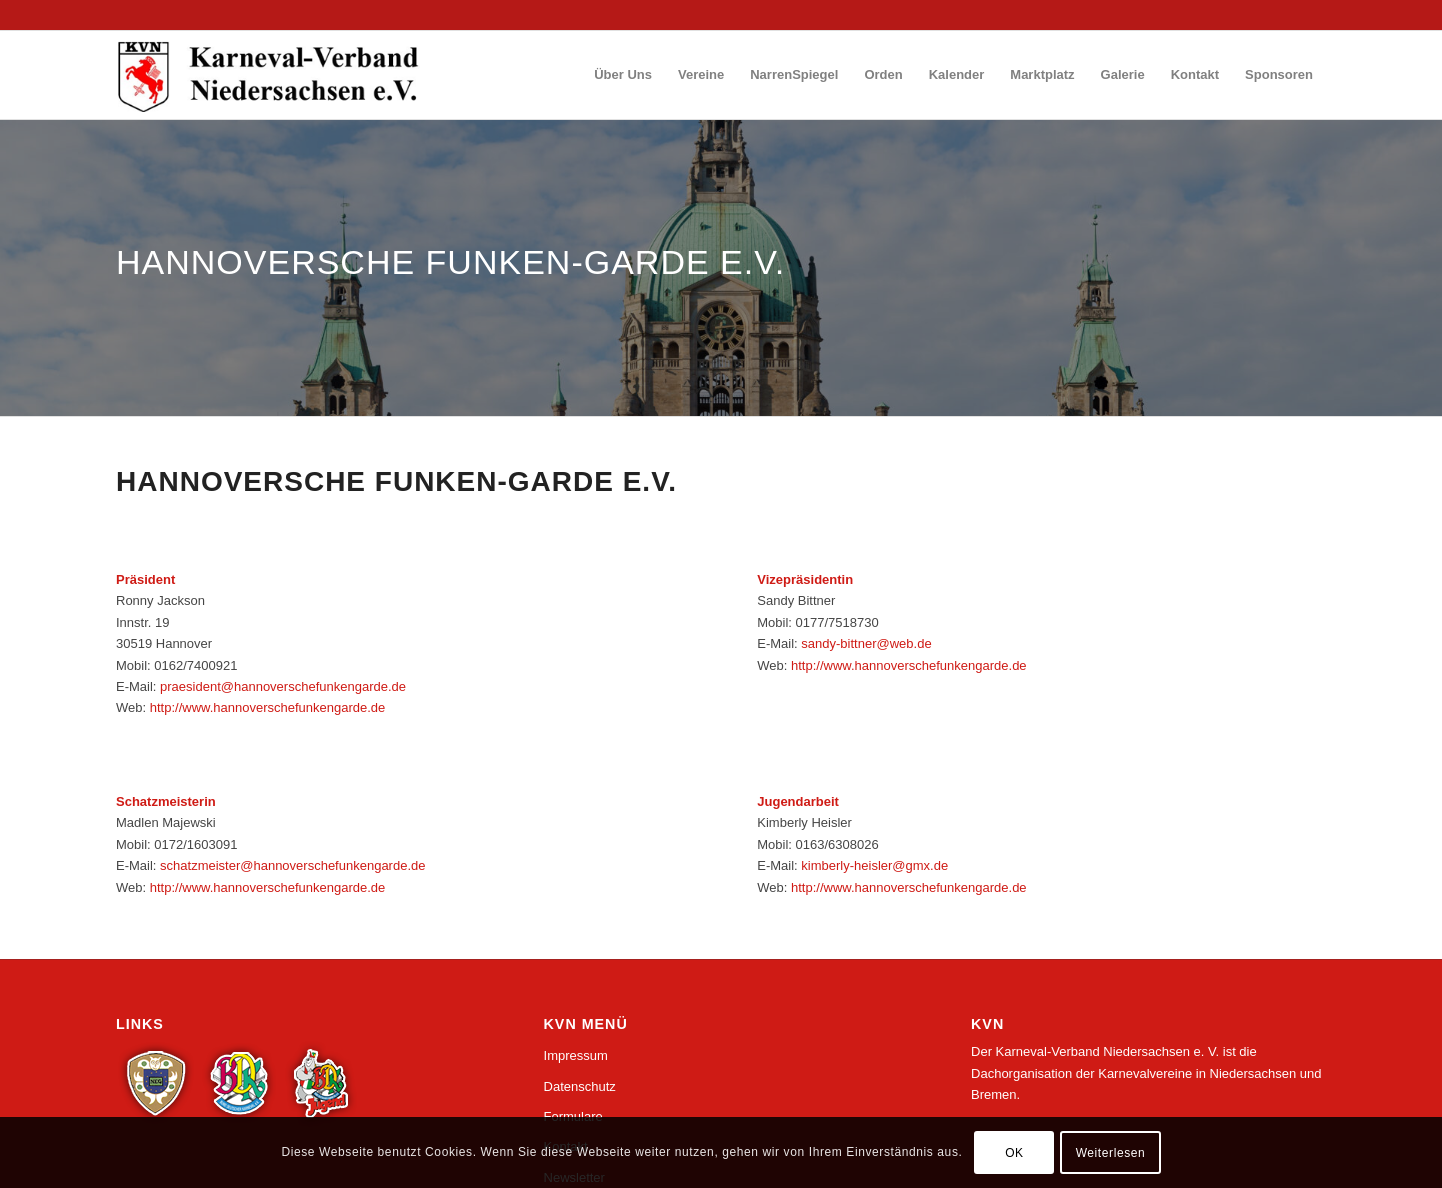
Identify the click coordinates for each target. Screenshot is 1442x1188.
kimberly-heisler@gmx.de (874, 865)
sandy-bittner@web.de (866, 643)
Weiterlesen (1111, 1153)
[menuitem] (623, 75)
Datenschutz (580, 1086)
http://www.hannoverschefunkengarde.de (268, 707)
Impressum (576, 1055)
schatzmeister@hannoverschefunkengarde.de (292, 865)
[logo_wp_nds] (271, 75)
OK (1014, 1153)
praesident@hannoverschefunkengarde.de (283, 686)
